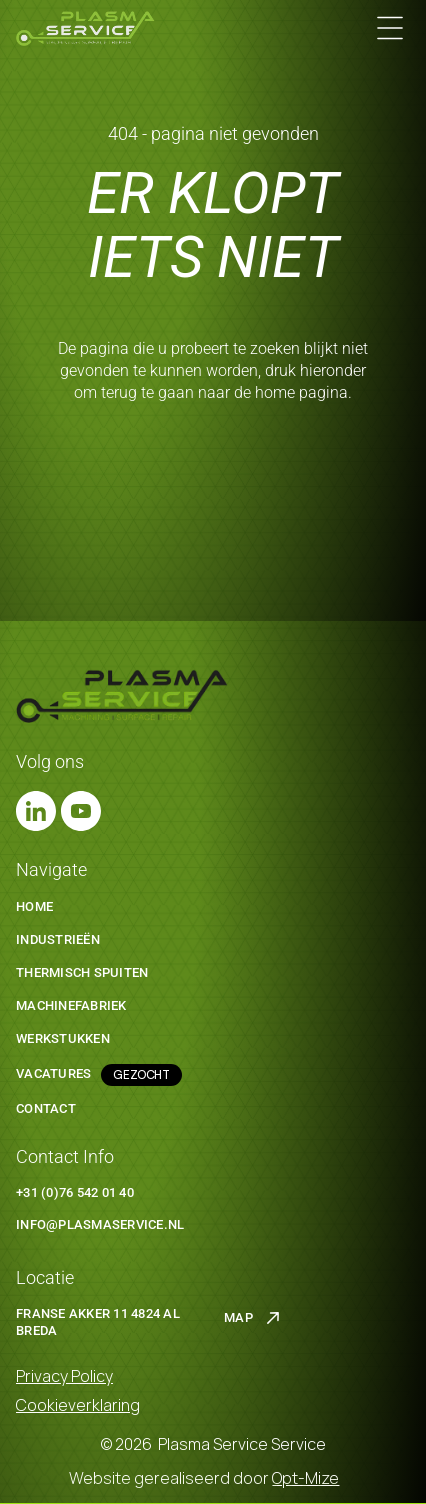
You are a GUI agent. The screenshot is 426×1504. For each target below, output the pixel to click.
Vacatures (53, 1073)
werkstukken (63, 1038)
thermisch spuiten (82, 972)
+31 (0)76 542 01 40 (75, 1192)
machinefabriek (71, 1005)
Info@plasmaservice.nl (100, 1224)
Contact (46, 1108)
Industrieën (58, 939)
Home (34, 906)
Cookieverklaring (78, 1405)
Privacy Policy (64, 1376)
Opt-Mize (305, 1478)
